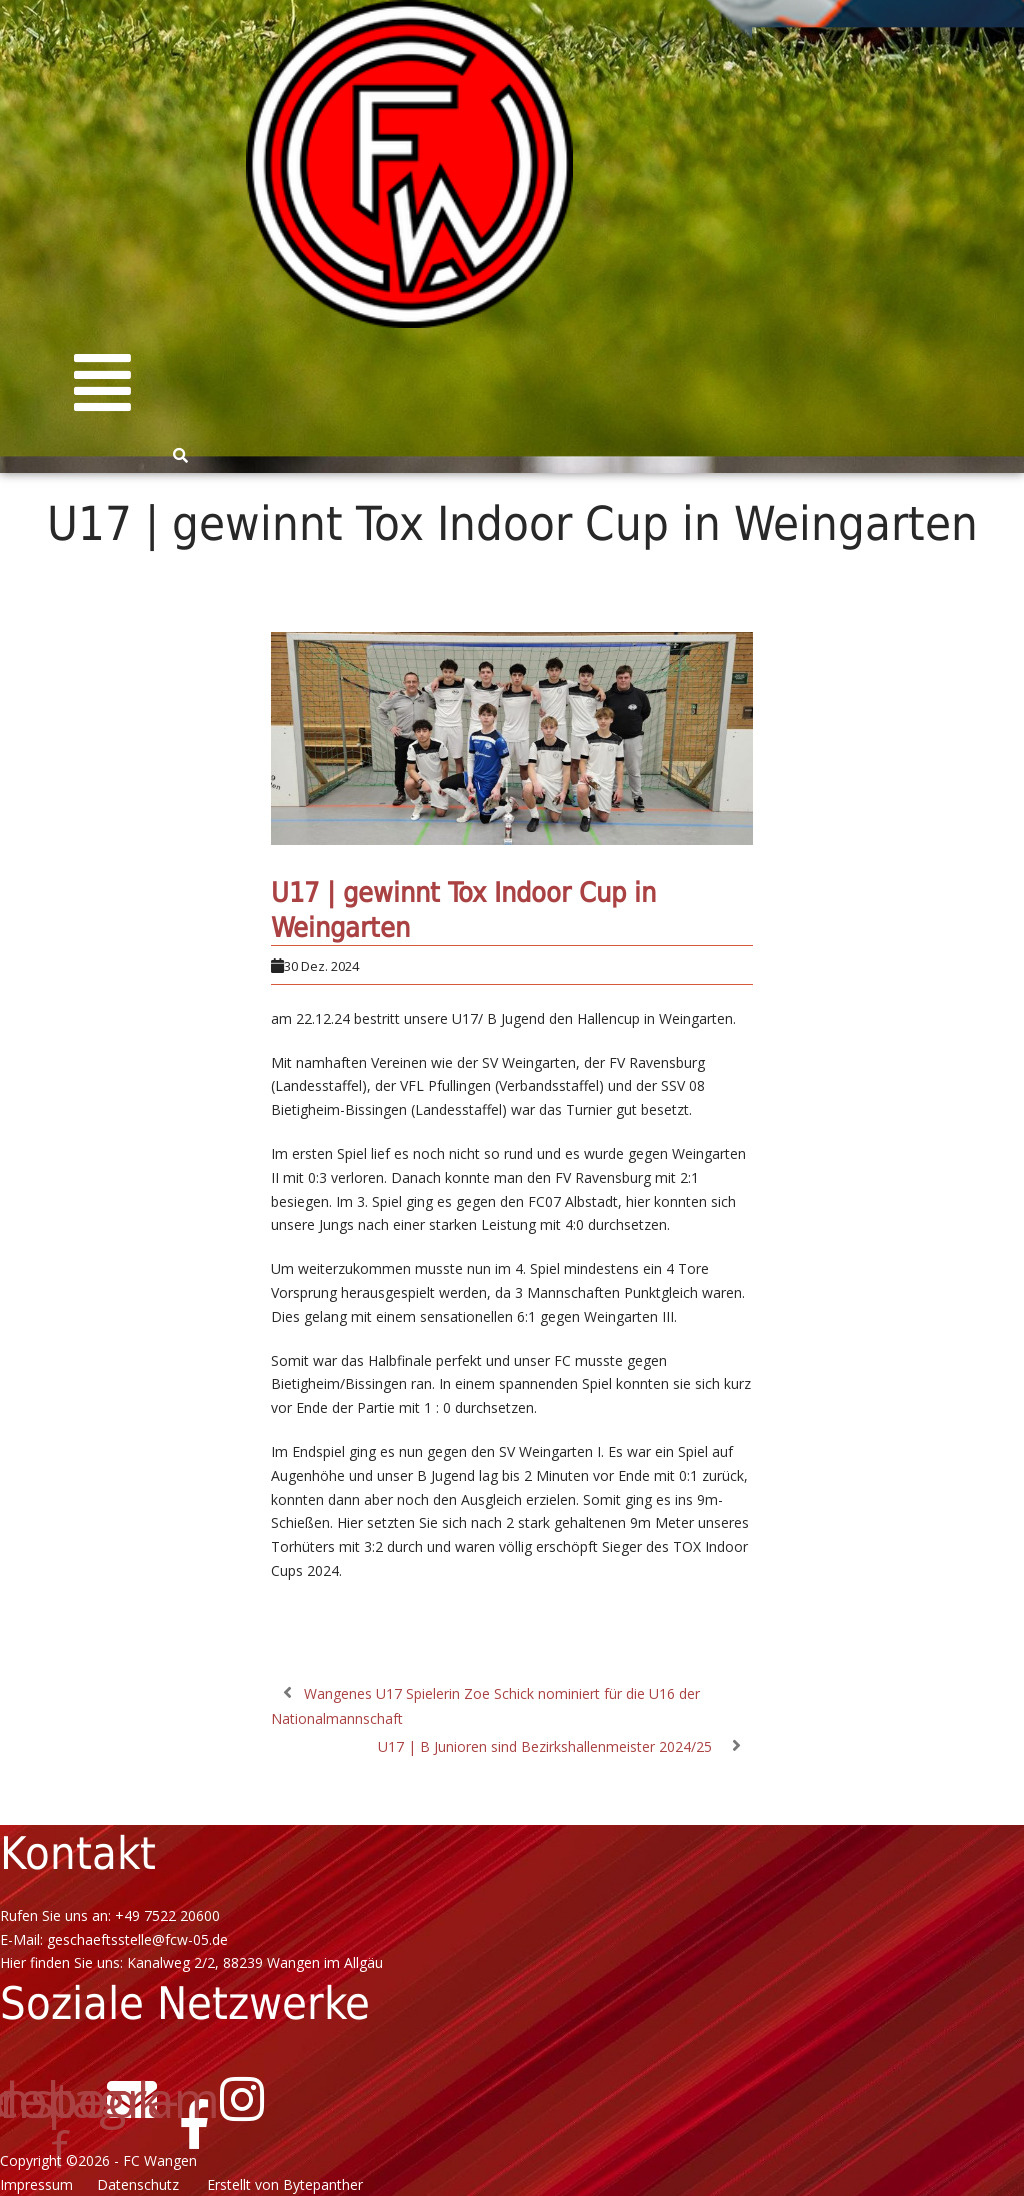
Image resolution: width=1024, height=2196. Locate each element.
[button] (102, 383)
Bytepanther (323, 2184)
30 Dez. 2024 (321, 966)
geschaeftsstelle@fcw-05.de (137, 1939)
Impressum (40, 2184)
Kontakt (78, 1853)
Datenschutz (146, 2184)
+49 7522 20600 (167, 1915)
